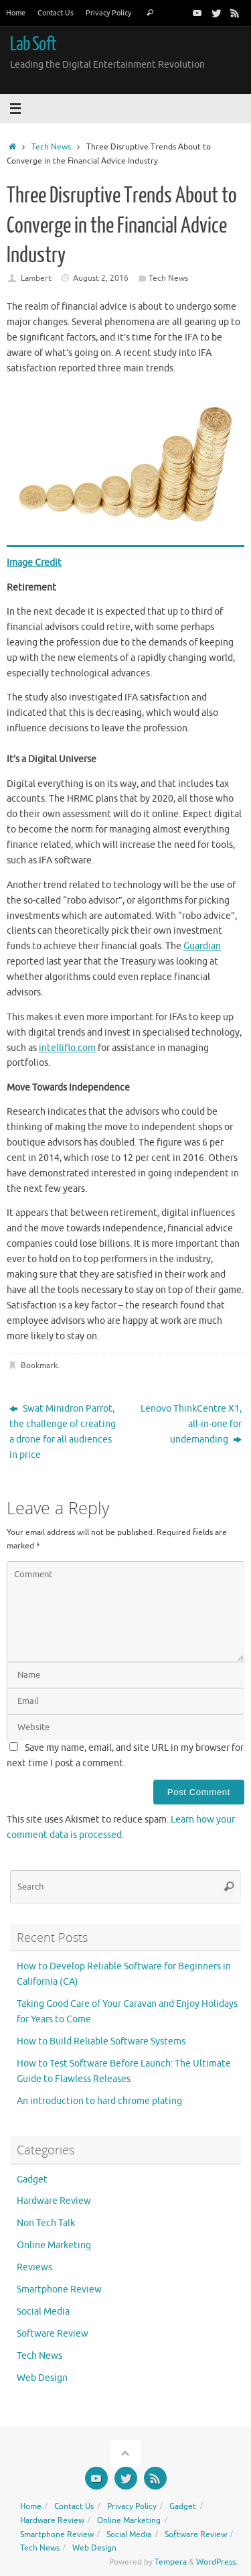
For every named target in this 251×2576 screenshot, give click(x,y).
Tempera (171, 2562)
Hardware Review (54, 2201)
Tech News (51, 146)
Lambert (36, 278)
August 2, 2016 (101, 278)
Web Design (42, 2378)
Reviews (34, 2267)
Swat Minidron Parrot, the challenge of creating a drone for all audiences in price (62, 1432)
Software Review (52, 2333)
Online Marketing (54, 2245)
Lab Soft (33, 44)
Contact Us (55, 12)
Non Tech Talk (46, 2223)
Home (15, 12)
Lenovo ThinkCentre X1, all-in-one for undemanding (191, 1424)
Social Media (43, 2311)
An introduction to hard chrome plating (99, 2101)
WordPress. (217, 2562)
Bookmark (39, 1365)
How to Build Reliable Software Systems (101, 2041)
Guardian (202, 946)
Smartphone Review (59, 2289)
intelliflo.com (67, 1048)
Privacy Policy (108, 12)
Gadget (32, 2179)
